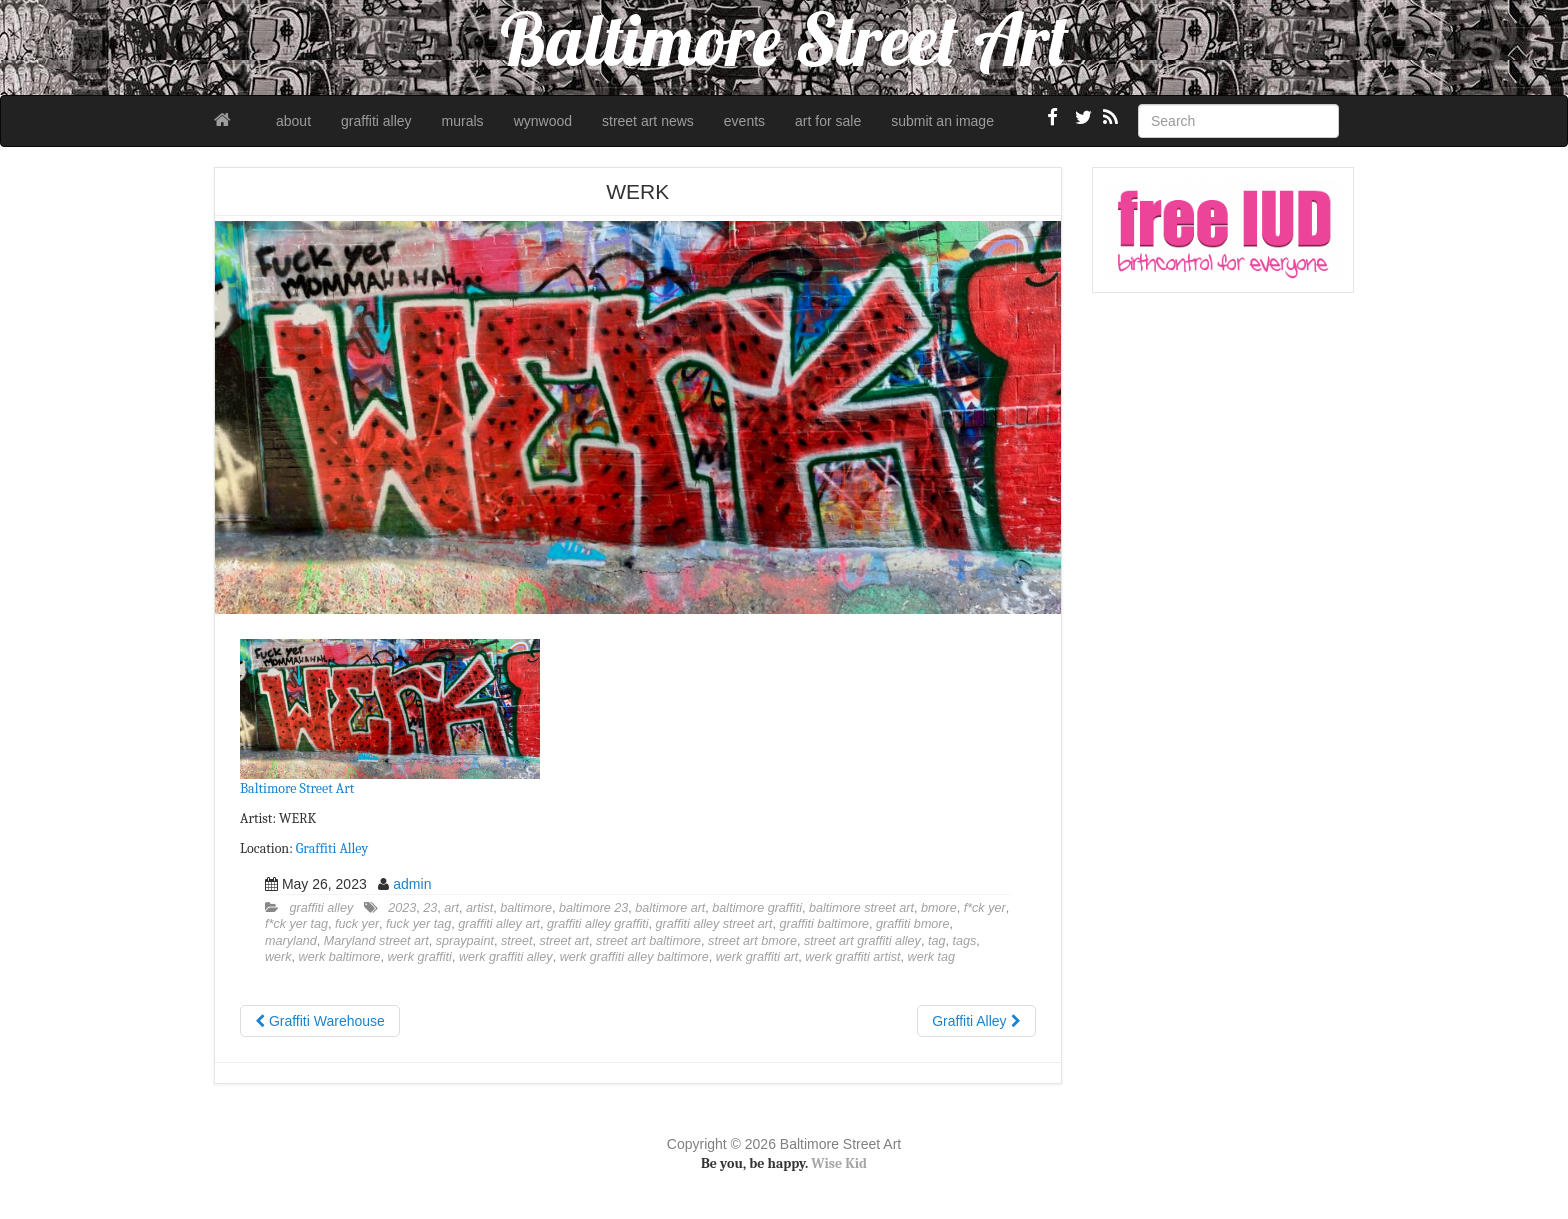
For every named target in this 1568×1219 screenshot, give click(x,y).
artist (479, 908)
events (744, 121)
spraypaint (465, 941)
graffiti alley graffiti (598, 924)
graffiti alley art (499, 924)
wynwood (543, 121)
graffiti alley (376, 121)
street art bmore (752, 941)
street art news (648, 121)
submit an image (942, 121)
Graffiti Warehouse (320, 1021)
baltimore (526, 908)
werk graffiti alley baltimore (634, 957)
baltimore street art (861, 908)
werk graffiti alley (506, 957)
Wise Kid (839, 1163)
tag (937, 941)
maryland (291, 941)
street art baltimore (648, 941)
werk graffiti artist (852, 957)
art (451, 908)
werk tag (932, 957)
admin (412, 884)
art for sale (828, 121)
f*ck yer (985, 908)
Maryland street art (376, 941)
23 (430, 908)
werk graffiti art (757, 957)
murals (463, 121)
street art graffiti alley (862, 941)
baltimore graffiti (757, 908)
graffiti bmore (913, 924)
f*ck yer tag (296, 924)
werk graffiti (419, 957)
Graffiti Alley (332, 848)
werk (278, 957)
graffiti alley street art (714, 924)
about (293, 121)
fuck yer (357, 924)
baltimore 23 (593, 908)
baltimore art (670, 908)
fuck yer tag (418, 924)
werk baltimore (340, 957)
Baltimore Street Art (297, 788)
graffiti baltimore (824, 924)
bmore (939, 908)
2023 (402, 908)
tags (964, 941)
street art (564, 941)
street (517, 941)
